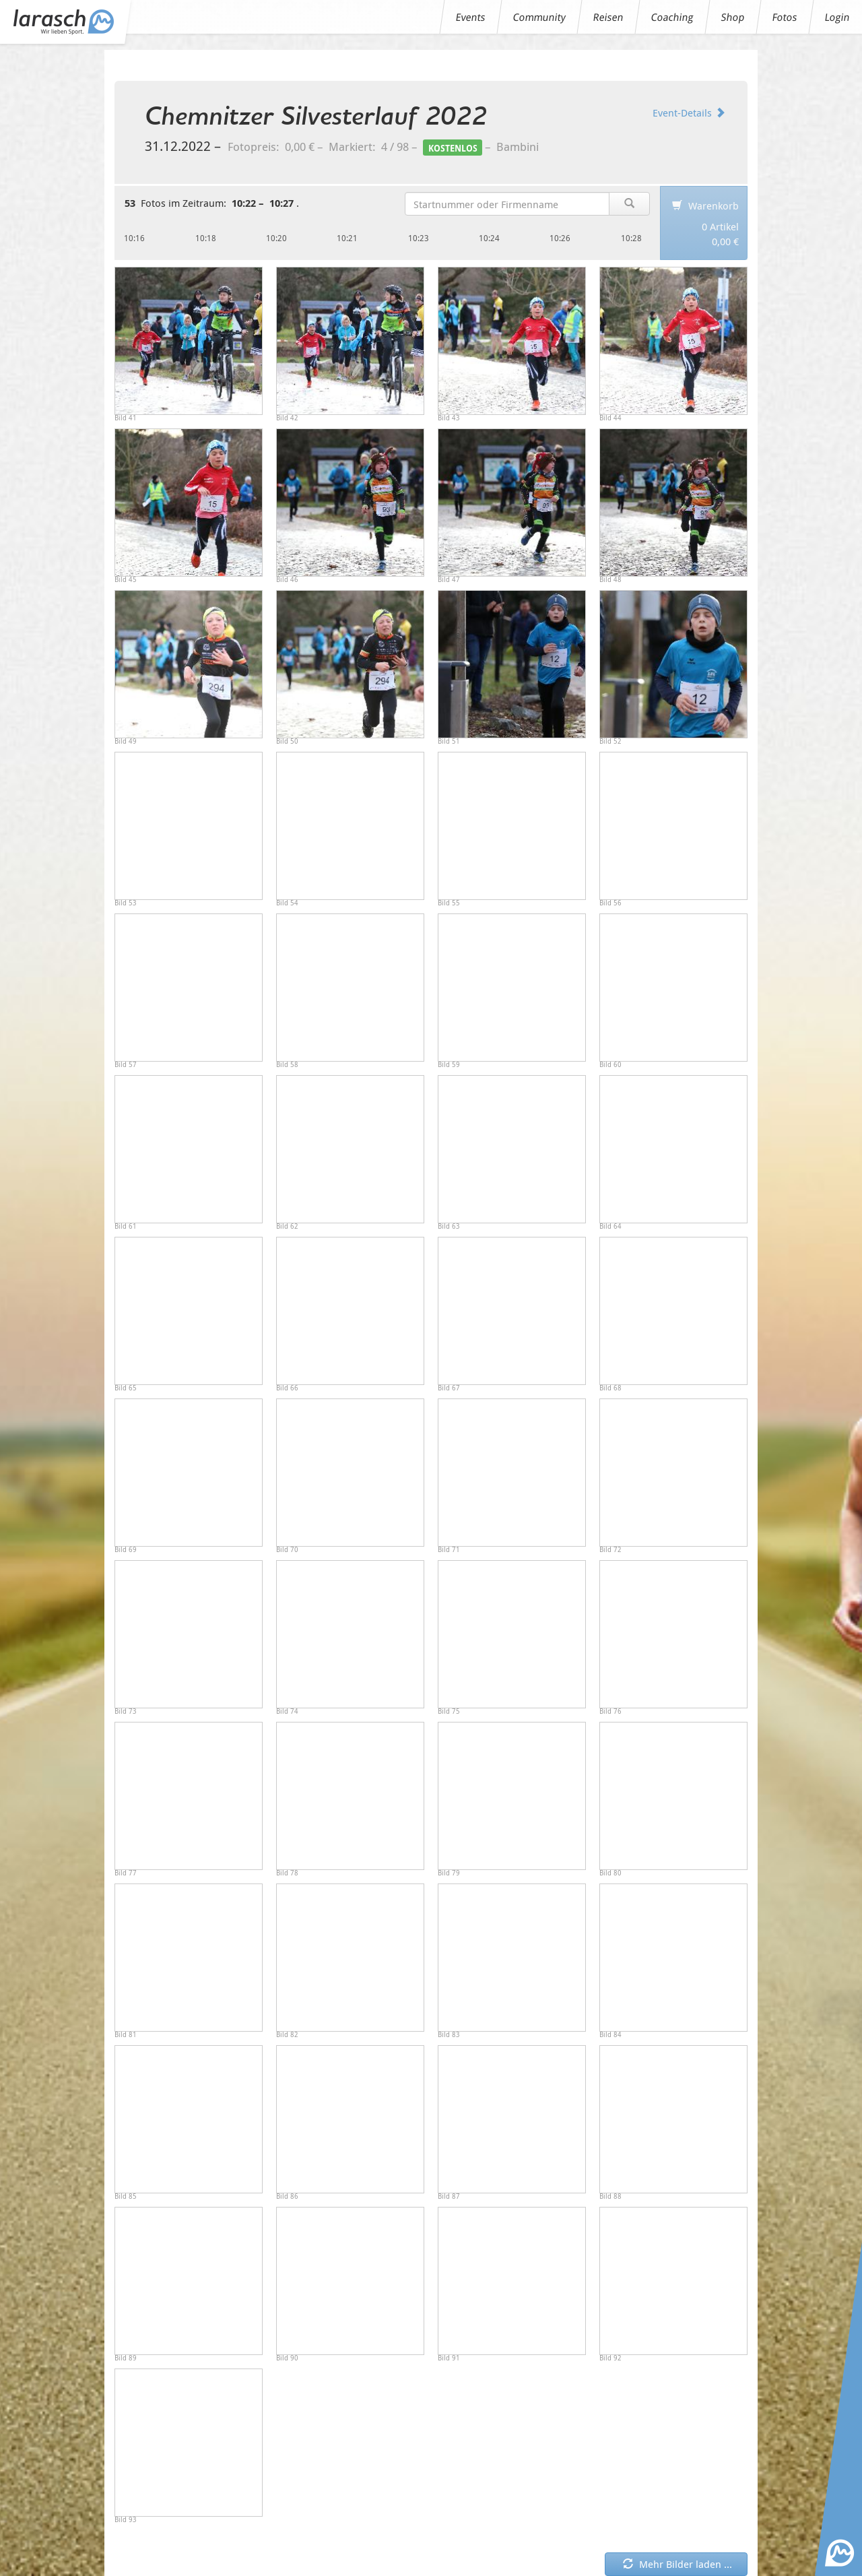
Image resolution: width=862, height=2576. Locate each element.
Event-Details (689, 112)
